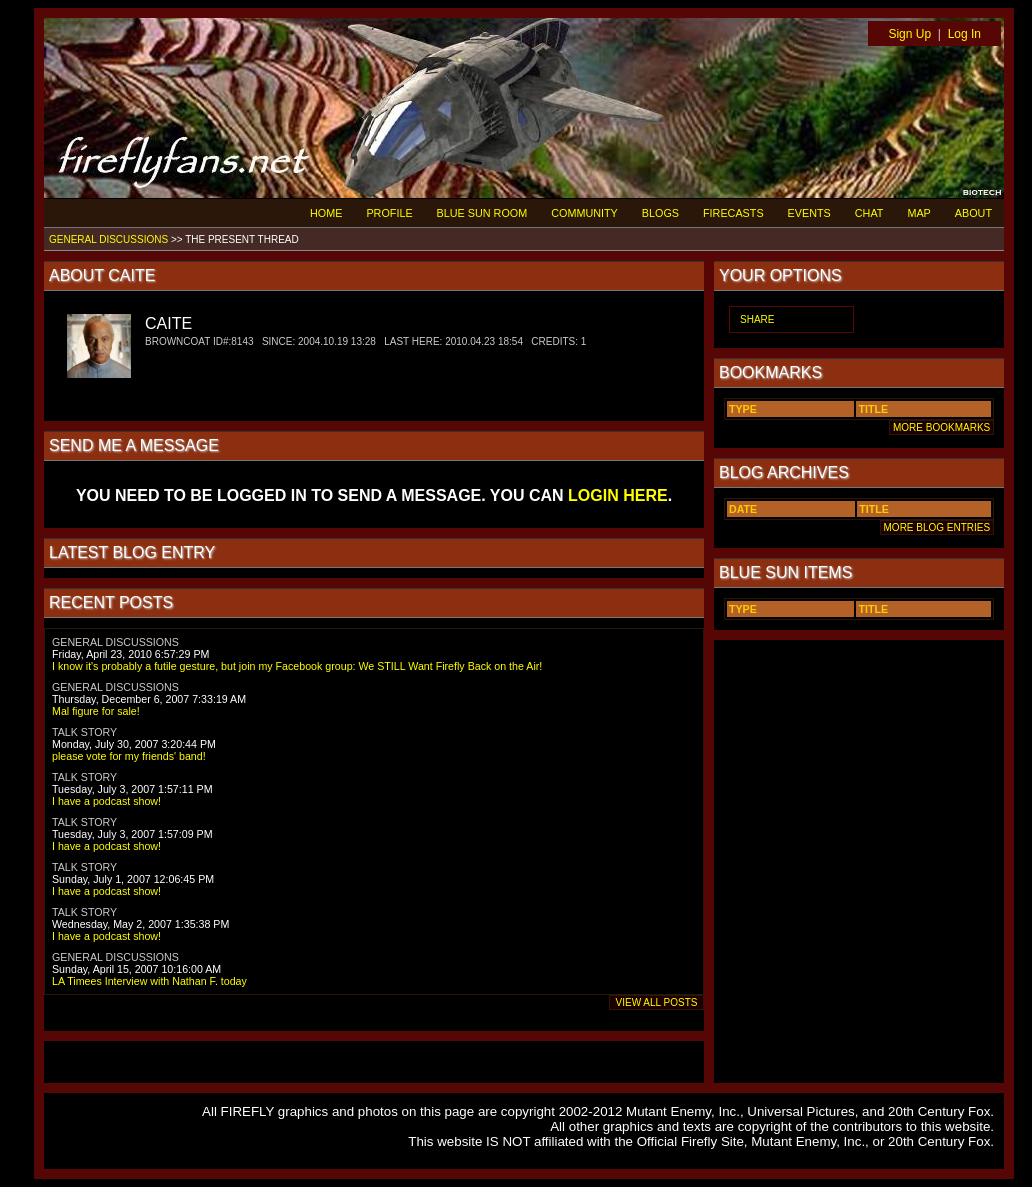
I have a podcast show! (106, 801)
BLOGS (660, 213)
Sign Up (909, 34)
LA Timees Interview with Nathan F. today (149, 981)
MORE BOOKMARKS (941, 427)
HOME (326, 213)
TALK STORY (84, 732)
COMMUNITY (584, 213)
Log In (964, 34)
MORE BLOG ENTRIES (937, 527)
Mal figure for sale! (96, 711)
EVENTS (809, 213)
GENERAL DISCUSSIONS (108, 239)
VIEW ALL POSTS (656, 1002)
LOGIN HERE (618, 495)
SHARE (757, 319)
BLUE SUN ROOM (482, 213)
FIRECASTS (733, 213)
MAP (918, 213)
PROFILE (389, 213)
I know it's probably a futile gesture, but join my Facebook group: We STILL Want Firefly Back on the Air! (297, 666)
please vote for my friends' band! (129, 756)
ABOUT (973, 213)
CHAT (869, 213)
